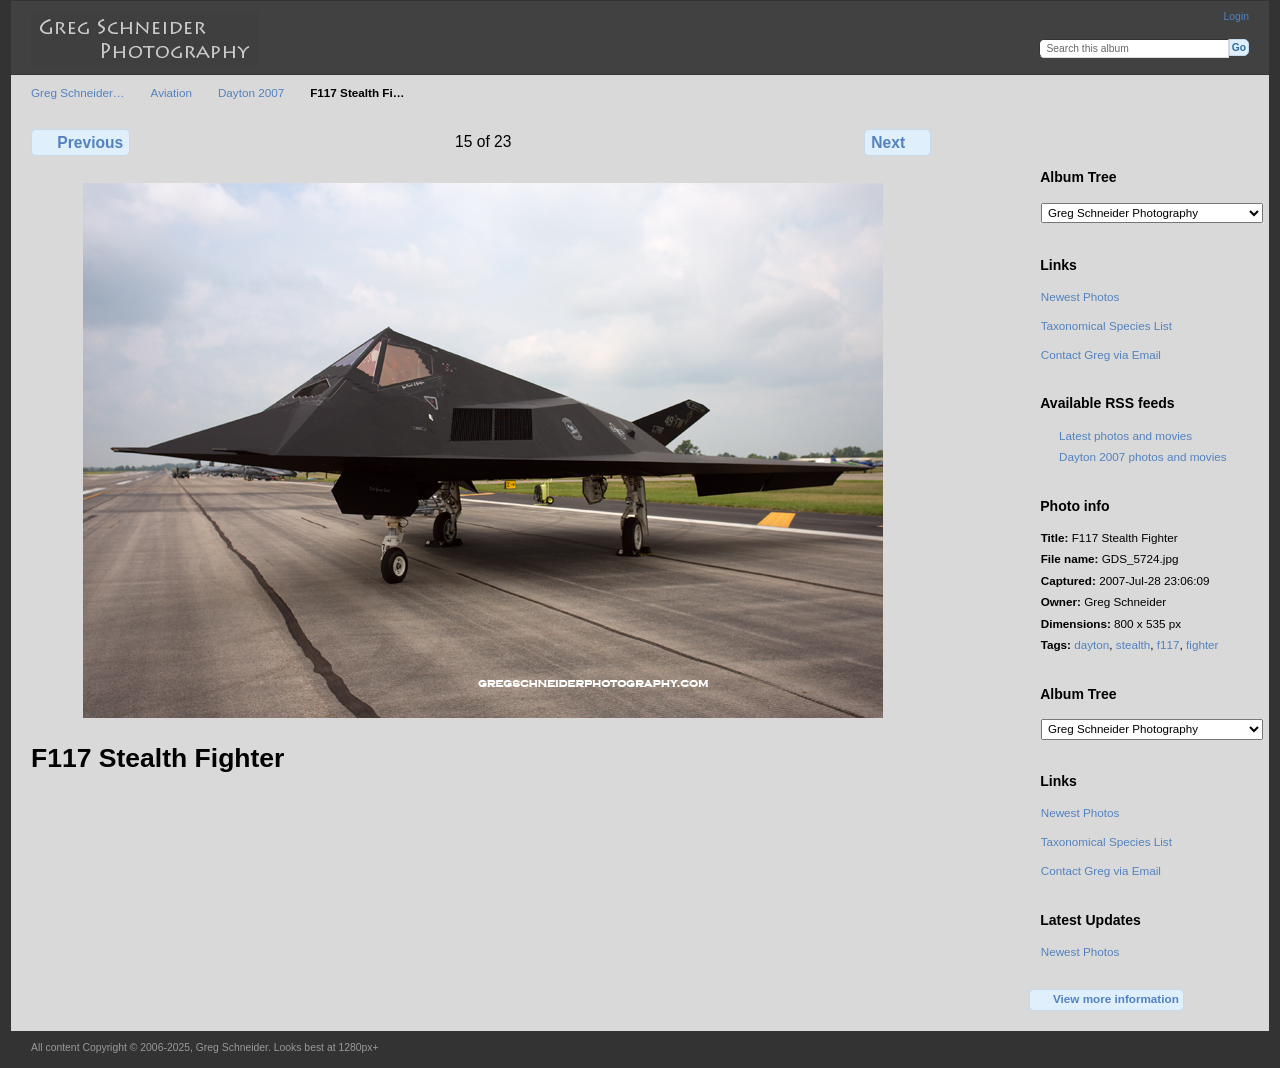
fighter (1202, 644)
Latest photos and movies (1125, 435)
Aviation (171, 92)
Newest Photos (1080, 296)
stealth (1133, 644)
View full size (1051, 140)
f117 (1168, 644)
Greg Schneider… (78, 92)
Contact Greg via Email (1101, 354)
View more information (1107, 1000)
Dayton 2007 (251, 92)
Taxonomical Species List (1106, 325)
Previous (80, 142)
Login (1236, 16)
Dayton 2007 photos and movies (1143, 456)
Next (897, 142)
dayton (1091, 644)
